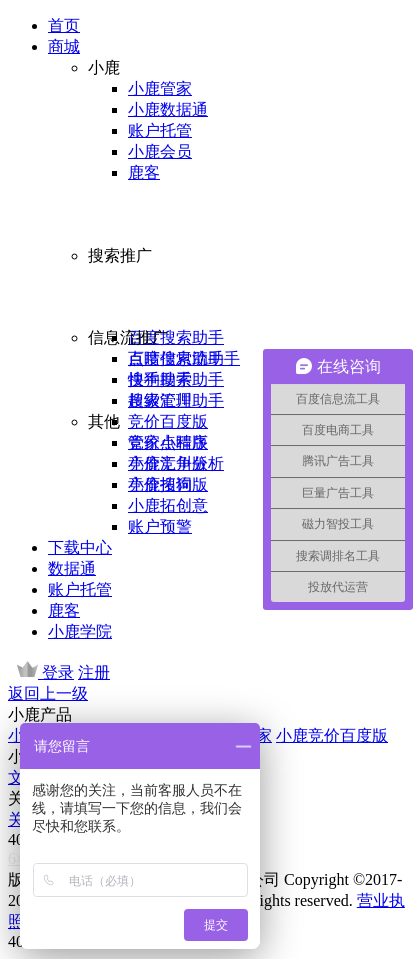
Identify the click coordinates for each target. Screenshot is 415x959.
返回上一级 (48, 693)
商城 (64, 46)
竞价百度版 (168, 421)
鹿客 (144, 172)
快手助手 (160, 379)
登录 (58, 672)
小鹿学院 (80, 631)
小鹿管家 (160, 88)
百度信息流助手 (184, 358)
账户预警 (160, 526)
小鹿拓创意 (168, 505)
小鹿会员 (160, 151)
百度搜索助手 (176, 337)
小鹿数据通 (168, 109)
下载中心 (80, 547)
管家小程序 (168, 442)
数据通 (72, 568)
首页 (64, 25)
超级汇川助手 (176, 400)
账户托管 (160, 130)
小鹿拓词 (160, 484)
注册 (94, 672)
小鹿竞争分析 (176, 463)
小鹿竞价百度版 (332, 735)
